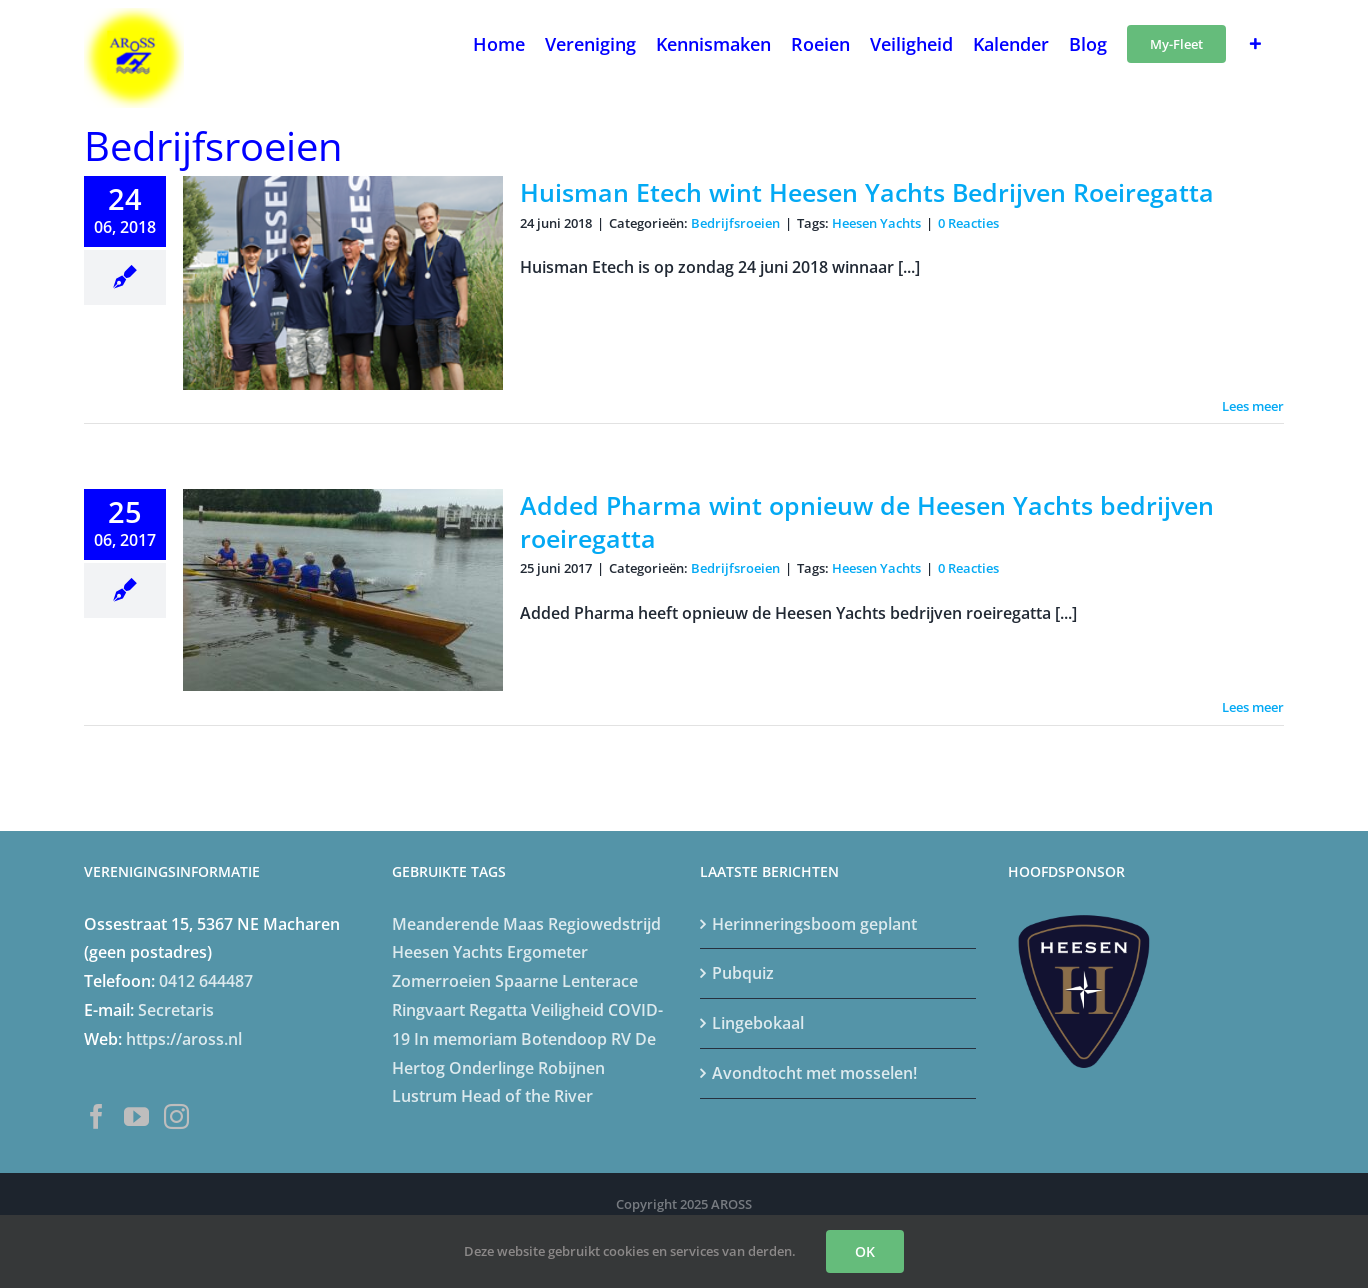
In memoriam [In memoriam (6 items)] (465, 1039)
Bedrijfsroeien (735, 223)
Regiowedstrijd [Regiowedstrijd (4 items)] (604, 924)
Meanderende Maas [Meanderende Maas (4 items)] (468, 924)
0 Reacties (968, 223)
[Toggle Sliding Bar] (1255, 42)
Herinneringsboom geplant (814, 924)
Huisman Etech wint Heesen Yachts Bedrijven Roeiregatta (867, 192)
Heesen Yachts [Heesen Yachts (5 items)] (447, 952)
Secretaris (176, 1010)
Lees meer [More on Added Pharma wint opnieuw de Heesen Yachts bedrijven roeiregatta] (1253, 707)
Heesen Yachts (876, 223)
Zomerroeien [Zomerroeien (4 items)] (441, 981)
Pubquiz (743, 973)
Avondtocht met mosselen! (814, 1073)
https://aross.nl (184, 1039)
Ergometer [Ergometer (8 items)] (547, 952)
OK (865, 1251)
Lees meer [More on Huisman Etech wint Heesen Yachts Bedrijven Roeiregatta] (1253, 406)
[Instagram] (176, 1116)
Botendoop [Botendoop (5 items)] (564, 1039)
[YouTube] (136, 1116)
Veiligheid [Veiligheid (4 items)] (567, 1010)
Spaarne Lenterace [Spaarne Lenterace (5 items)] (566, 981)
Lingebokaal (758, 1023)
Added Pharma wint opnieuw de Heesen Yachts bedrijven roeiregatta (867, 521)
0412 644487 (206, 981)
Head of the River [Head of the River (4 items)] (527, 1096)
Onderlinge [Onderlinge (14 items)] (491, 1068)
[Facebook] (96, 1116)
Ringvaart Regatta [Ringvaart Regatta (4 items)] (459, 1010)
